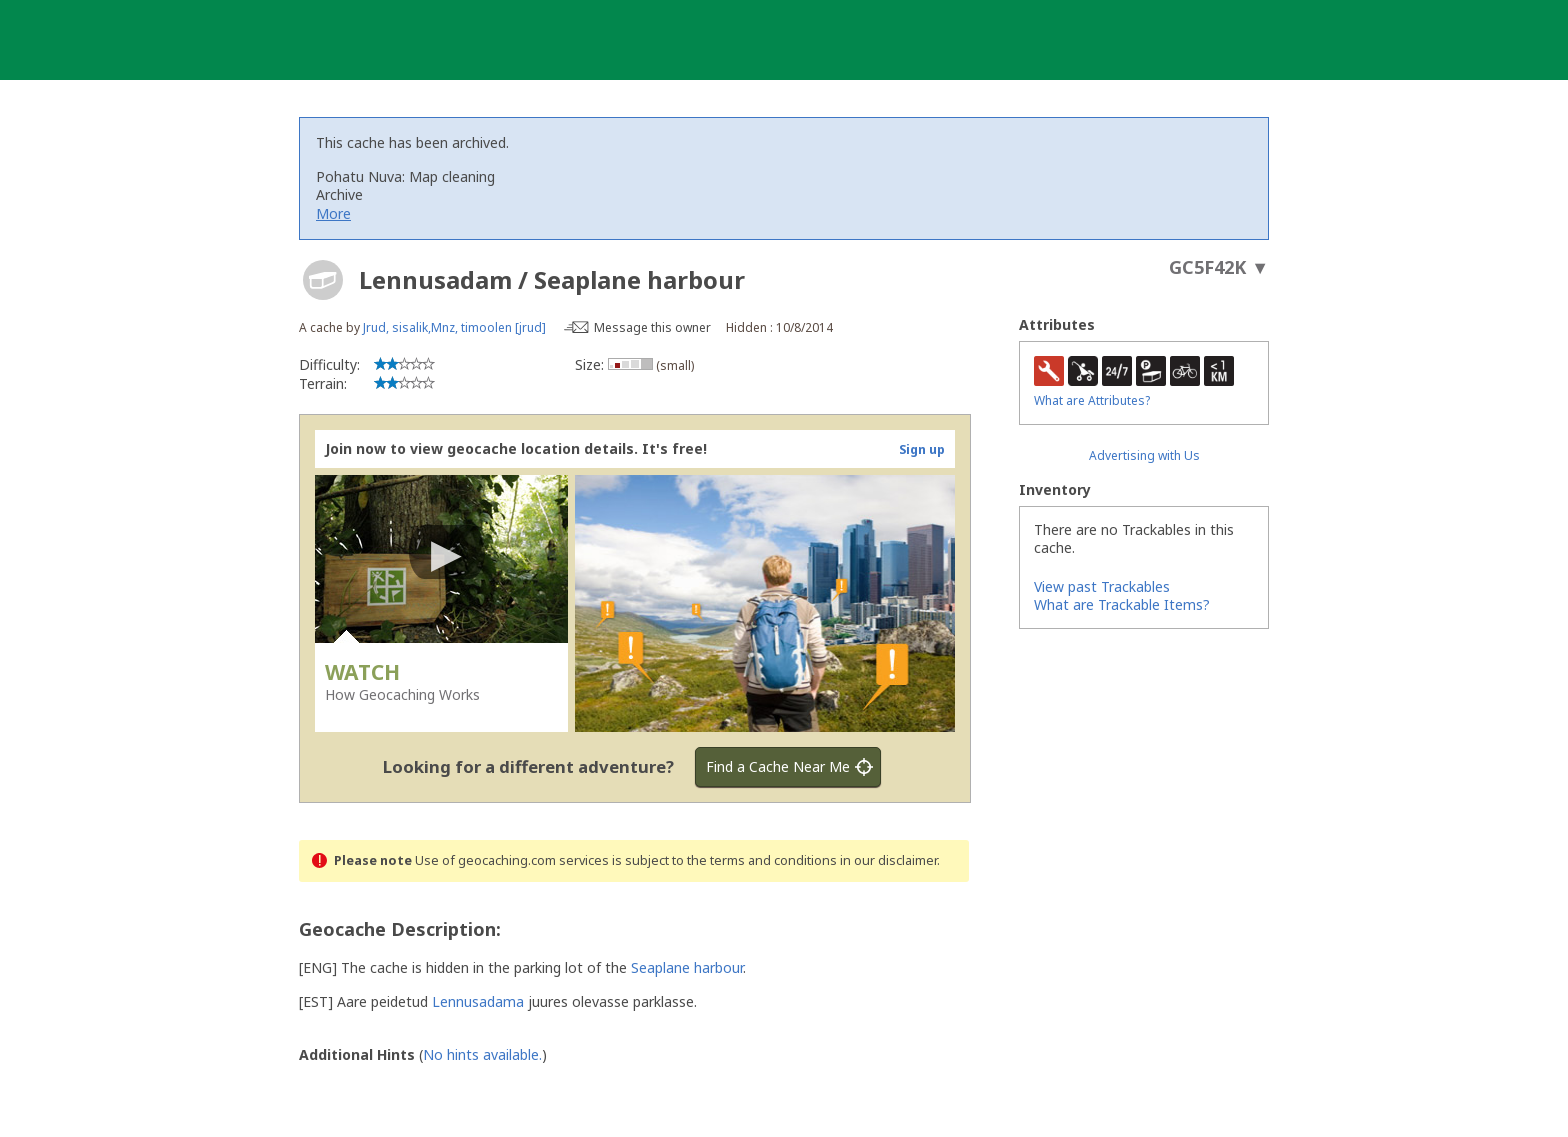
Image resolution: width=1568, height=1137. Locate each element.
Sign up (922, 449)
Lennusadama (478, 1001)
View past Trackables (1102, 586)
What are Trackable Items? (1122, 604)
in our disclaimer (888, 860)
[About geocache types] (323, 280)
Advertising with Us (1144, 455)
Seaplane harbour (687, 967)
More (333, 213)
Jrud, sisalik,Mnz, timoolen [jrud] (454, 327)
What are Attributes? (1092, 400)
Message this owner (652, 327)
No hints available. (482, 1054)
